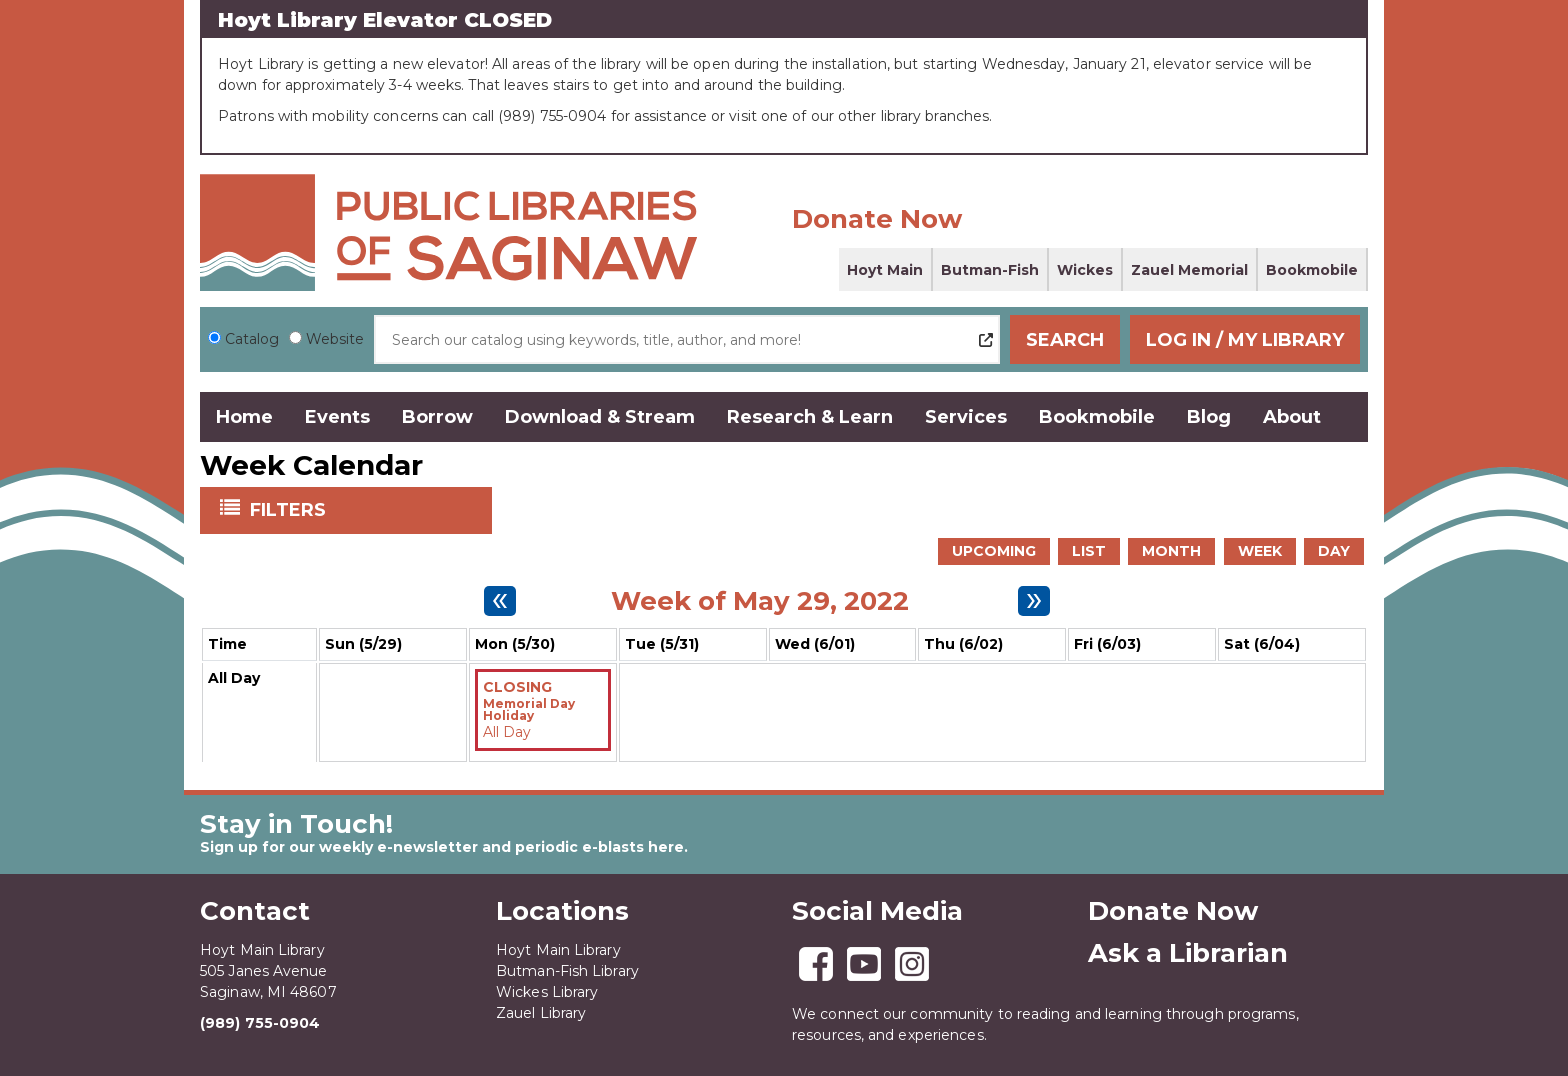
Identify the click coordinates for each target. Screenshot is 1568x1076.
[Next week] (1034, 601)
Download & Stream (600, 417)
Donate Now (877, 219)
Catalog (252, 339)
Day (1334, 551)
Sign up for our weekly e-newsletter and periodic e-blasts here (442, 847)
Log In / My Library (1245, 340)
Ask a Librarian (1188, 953)
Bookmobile (1312, 270)
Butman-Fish (990, 270)
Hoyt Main (885, 270)
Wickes (1085, 270)
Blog (1209, 417)
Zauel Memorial (1189, 270)
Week (1260, 551)
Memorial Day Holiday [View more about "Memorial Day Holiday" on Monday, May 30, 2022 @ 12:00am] (529, 710)
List (1089, 551)
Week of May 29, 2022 (760, 601)
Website (335, 339)
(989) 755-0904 (260, 1023)
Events (337, 417)
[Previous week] (500, 601)
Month (1171, 551)
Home (244, 417)
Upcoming (994, 551)
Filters (290, 509)
